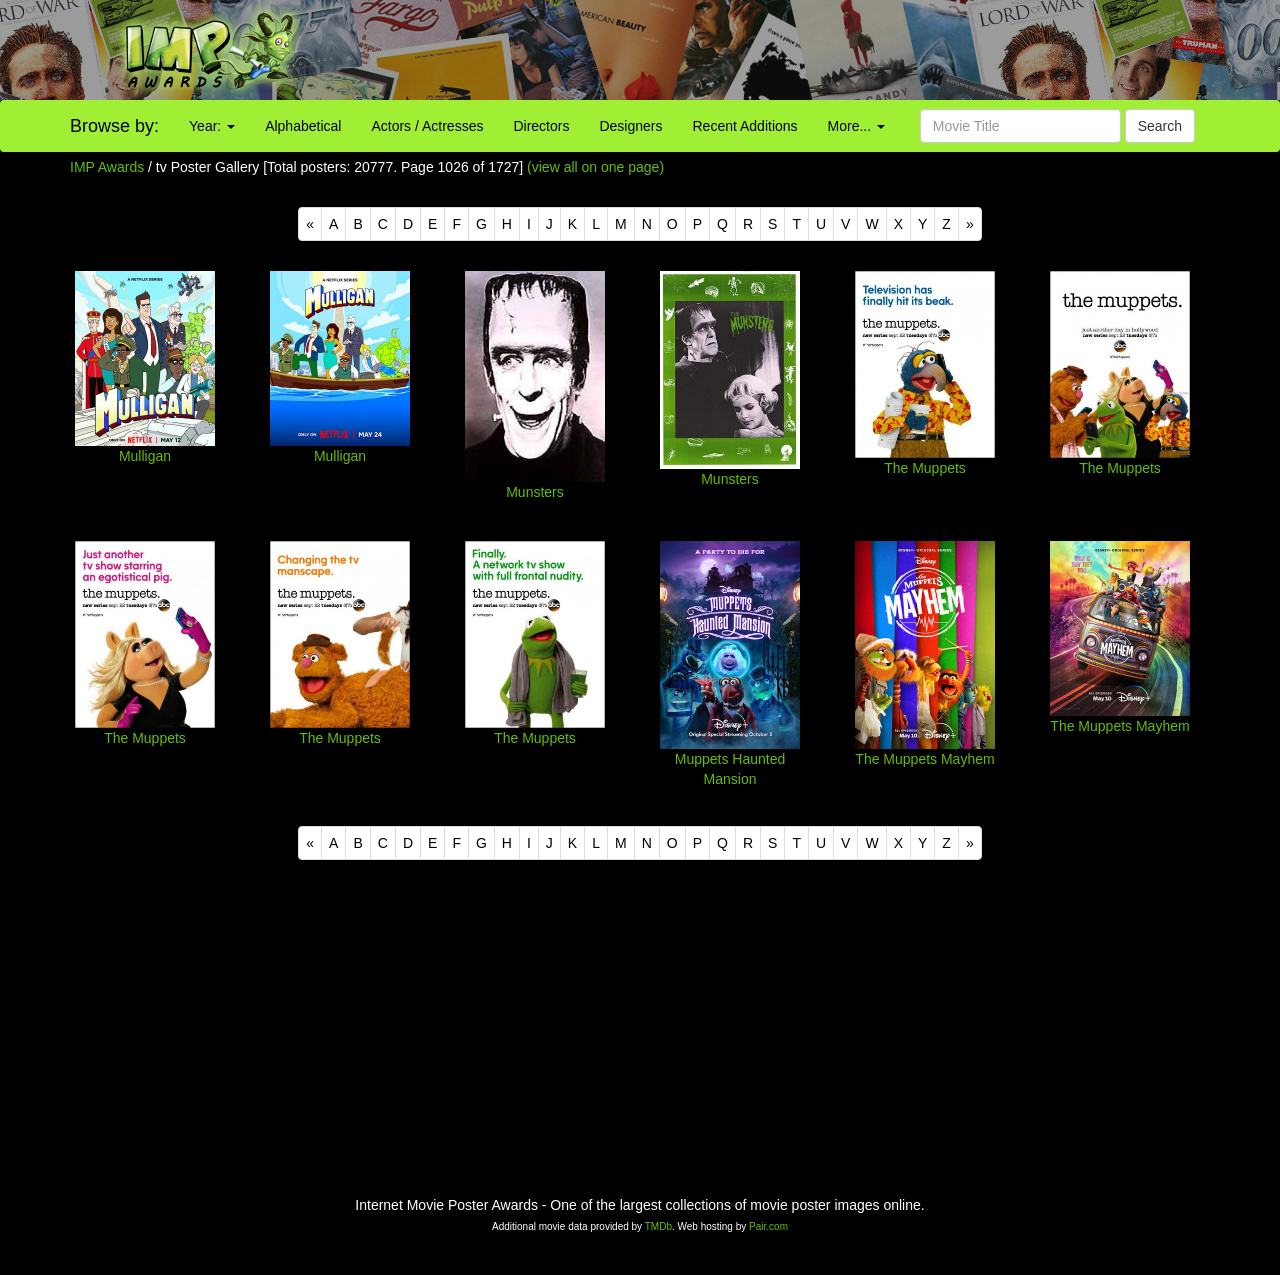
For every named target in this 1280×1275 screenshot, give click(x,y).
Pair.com (768, 1226)
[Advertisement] (800, 50)
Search (1160, 126)
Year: (212, 126)
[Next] (970, 224)
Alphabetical (303, 126)
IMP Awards (107, 167)
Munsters (535, 492)
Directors (541, 126)
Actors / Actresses (427, 126)
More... (856, 126)
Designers (630, 126)
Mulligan (145, 456)
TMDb (658, 1226)
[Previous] (310, 224)
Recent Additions (745, 126)
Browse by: (114, 126)
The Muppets (925, 468)
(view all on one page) (595, 167)
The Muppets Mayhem (924, 759)
